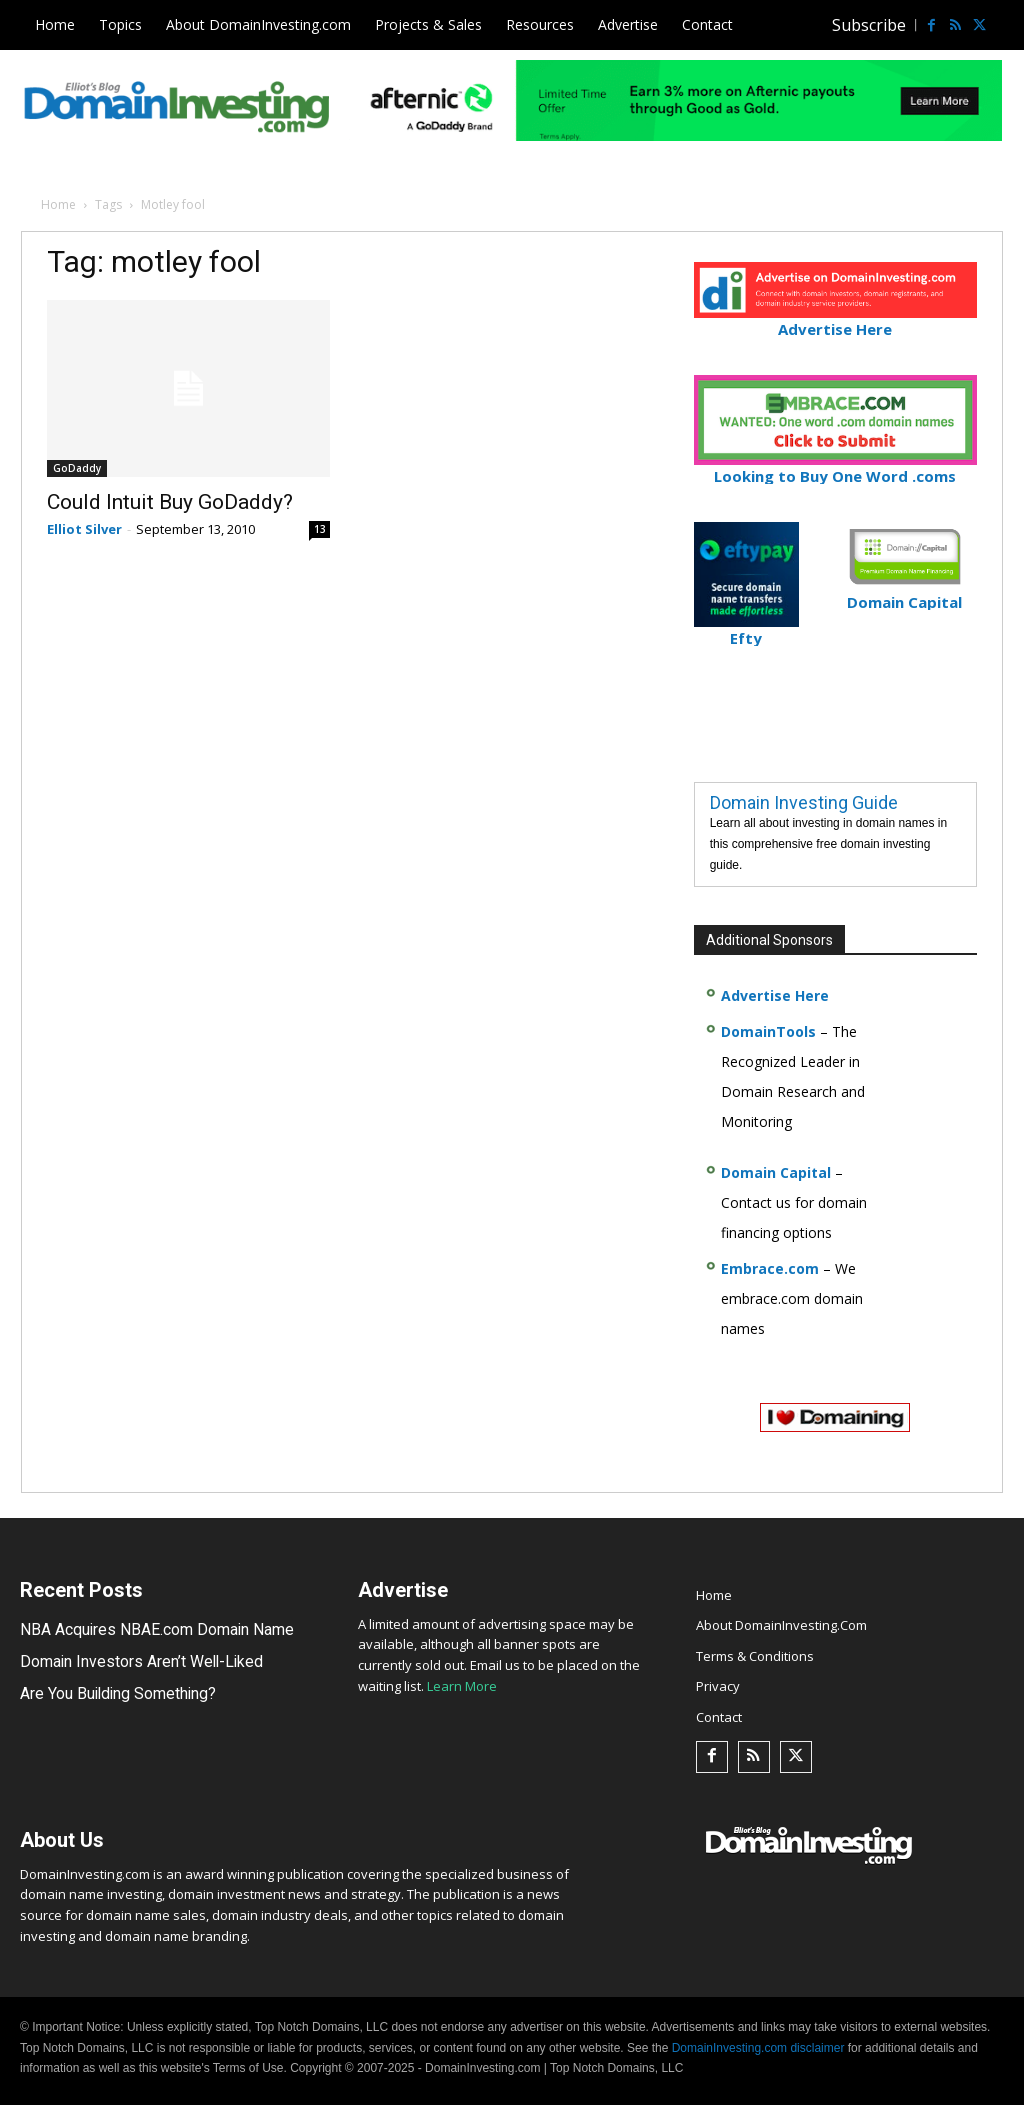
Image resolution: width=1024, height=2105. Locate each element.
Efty (746, 629)
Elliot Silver (84, 529)
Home (58, 204)
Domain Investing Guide (804, 802)
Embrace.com (770, 1268)
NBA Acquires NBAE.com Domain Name (145, 1630)
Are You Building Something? (112, 1693)
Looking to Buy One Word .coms (835, 467)
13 (320, 529)
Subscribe (869, 25)
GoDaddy (77, 468)
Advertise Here (835, 320)
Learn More (462, 1686)
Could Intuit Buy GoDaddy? (170, 502)
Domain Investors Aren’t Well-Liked (129, 1661)
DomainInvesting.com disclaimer (758, 2048)
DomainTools (768, 1031)
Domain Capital (776, 1172)
